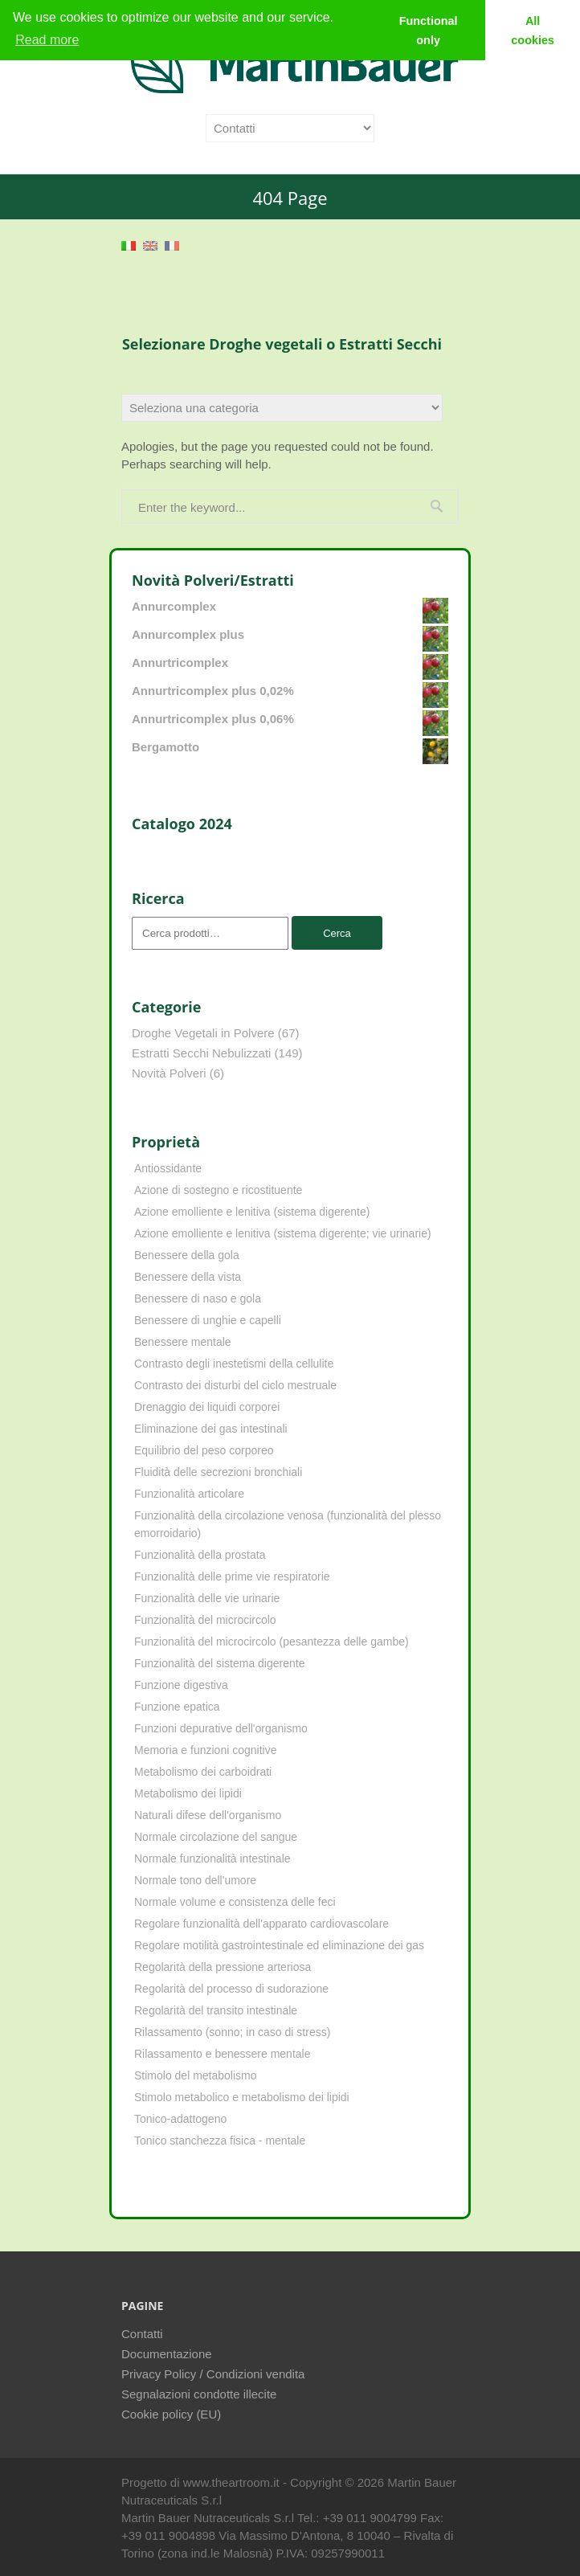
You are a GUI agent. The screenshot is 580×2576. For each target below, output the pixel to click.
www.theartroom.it (233, 2482)
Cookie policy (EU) (171, 2414)
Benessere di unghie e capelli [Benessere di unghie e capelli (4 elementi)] (207, 1320)
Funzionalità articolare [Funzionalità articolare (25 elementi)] (189, 1493)
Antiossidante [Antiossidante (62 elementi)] (168, 1168)
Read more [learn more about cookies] (47, 40)
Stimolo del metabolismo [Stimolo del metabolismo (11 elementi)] (195, 2075)
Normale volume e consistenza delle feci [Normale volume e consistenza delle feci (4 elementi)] (235, 1901)
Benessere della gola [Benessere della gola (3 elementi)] (186, 1255)
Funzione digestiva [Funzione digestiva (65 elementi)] (181, 1684)
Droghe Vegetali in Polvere (203, 1033)
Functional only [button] (428, 30)
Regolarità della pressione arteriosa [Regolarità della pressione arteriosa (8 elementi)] (222, 1967)
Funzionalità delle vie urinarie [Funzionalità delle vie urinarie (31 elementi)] (207, 1598)
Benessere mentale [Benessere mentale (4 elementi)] (182, 1341)
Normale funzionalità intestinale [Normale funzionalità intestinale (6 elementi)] (212, 1858)
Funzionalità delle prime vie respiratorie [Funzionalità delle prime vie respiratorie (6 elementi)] (232, 1576)
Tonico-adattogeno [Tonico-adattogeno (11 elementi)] (180, 2118)
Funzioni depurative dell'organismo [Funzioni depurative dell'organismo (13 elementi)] (221, 1728)
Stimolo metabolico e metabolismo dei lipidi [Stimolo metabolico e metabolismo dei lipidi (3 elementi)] (241, 2097)
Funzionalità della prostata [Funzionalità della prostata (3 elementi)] (199, 1554)
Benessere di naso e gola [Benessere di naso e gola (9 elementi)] (197, 1298)
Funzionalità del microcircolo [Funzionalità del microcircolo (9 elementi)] (205, 1619)
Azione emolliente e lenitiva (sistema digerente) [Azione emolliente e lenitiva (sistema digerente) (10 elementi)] (252, 1211)
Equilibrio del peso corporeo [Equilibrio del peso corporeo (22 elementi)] (204, 1450)
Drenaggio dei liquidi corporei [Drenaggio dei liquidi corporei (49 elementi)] (207, 1406)
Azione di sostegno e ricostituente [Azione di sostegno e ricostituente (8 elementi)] (218, 1190)
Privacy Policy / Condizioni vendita (212, 2374)
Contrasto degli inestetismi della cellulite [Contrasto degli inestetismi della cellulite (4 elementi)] (233, 1363)
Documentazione (166, 2354)
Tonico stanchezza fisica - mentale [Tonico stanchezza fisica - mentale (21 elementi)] (219, 2140)
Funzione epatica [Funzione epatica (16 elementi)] (177, 1706)
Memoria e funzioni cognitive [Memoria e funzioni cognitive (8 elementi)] (205, 1750)
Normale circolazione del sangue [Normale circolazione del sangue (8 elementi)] (215, 1836)
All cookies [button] (532, 30)
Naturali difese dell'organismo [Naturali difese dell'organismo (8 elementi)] (207, 1815)
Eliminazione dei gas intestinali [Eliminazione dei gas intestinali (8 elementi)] (211, 1428)
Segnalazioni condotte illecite (198, 2394)
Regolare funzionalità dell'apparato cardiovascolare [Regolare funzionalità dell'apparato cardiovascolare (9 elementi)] (261, 1923)
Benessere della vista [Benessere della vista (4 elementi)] (187, 1276)
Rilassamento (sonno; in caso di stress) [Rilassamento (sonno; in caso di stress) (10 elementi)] (232, 2032)
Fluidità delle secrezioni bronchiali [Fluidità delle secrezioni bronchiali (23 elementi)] (218, 1472)
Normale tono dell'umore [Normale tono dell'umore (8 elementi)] (195, 1880)
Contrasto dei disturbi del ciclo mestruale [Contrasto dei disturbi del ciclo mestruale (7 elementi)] (235, 1385)
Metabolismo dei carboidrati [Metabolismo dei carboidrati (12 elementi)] (203, 1771)
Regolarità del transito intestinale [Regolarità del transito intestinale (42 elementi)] (215, 2010)
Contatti (142, 2334)
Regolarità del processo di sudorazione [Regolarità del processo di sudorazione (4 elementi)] (231, 1988)
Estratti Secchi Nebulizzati (201, 1053)
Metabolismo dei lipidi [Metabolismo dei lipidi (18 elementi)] (188, 1793)
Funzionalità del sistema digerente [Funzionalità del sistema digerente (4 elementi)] (219, 1663)
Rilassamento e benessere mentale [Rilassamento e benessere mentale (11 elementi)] (222, 2053)
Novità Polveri (169, 1073)
